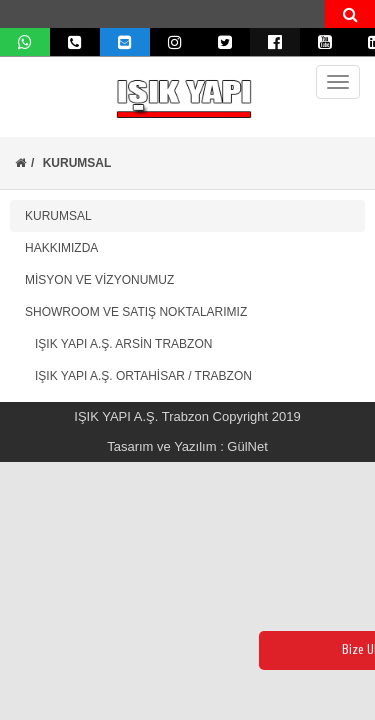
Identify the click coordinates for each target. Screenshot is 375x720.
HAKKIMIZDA (61, 248)
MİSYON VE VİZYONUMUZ (99, 280)
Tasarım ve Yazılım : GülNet (187, 446)
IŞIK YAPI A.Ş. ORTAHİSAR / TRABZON (138, 376)
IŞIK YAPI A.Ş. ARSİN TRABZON (118, 344)
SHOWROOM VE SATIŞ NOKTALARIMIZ (136, 312)
